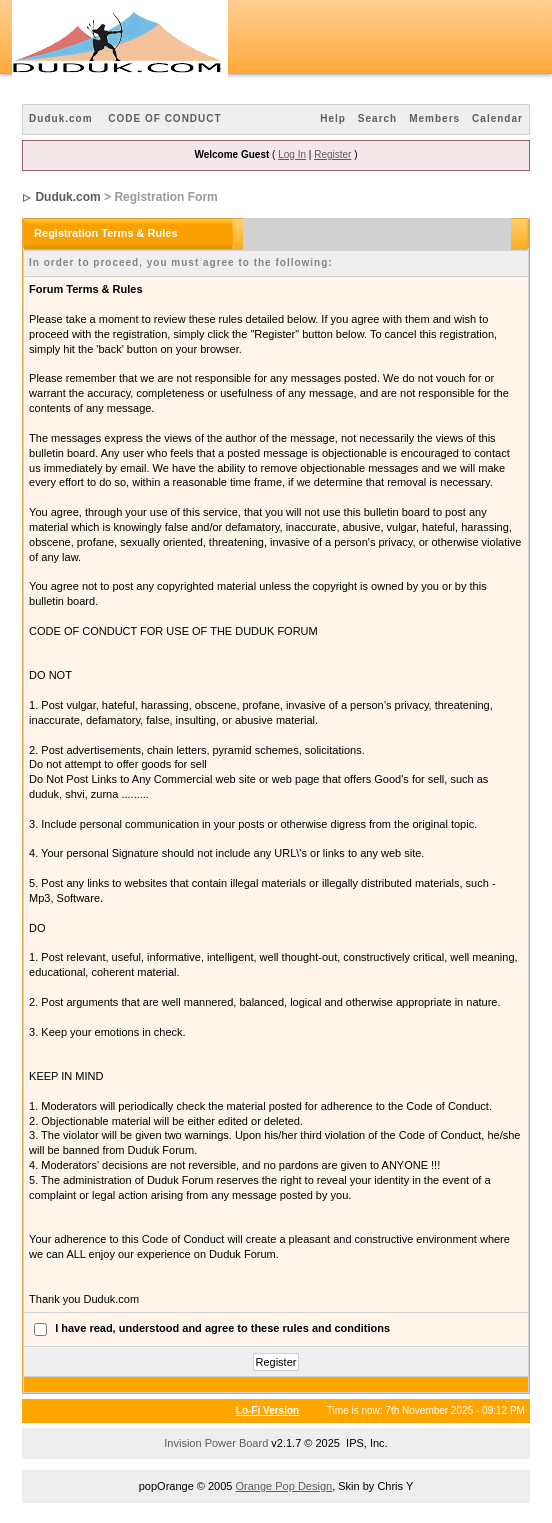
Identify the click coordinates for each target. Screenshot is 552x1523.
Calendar (497, 118)
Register (332, 154)
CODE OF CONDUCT (164, 118)
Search (377, 118)
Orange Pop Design (284, 1486)
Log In (292, 154)
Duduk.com (60, 118)
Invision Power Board (216, 1443)
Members (434, 118)
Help (333, 118)
